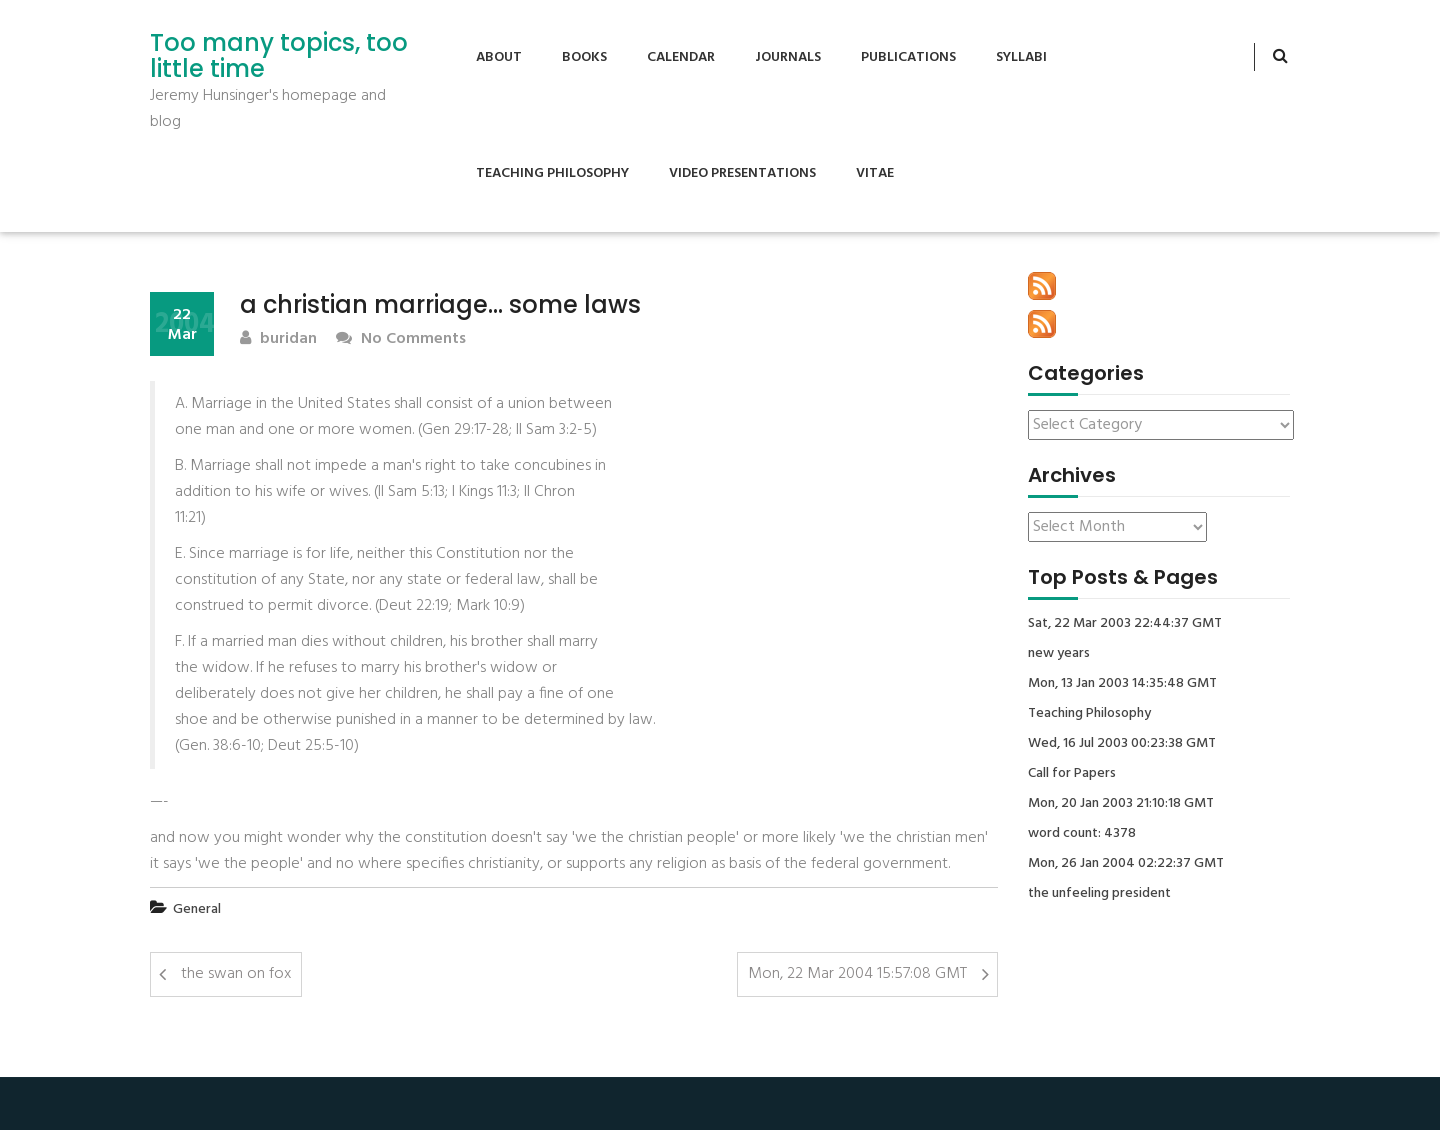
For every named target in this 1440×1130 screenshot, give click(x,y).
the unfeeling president (1099, 894)
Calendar (681, 57)
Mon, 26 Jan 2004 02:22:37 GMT (1126, 864)
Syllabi (1021, 57)
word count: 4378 (1082, 834)
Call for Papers (1072, 774)
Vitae (875, 173)
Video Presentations (742, 173)
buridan (278, 339)
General (197, 909)
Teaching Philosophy (552, 173)
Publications (908, 57)
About (499, 57)
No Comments (401, 339)
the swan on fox (236, 974)
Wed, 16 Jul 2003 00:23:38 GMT (1122, 744)
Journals (788, 57)
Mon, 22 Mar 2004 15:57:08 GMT (857, 974)
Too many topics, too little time (279, 56)
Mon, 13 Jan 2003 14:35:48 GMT (1122, 684)
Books (584, 57)
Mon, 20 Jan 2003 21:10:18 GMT (1121, 804)
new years (1059, 654)
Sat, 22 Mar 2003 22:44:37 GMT (1125, 624)
